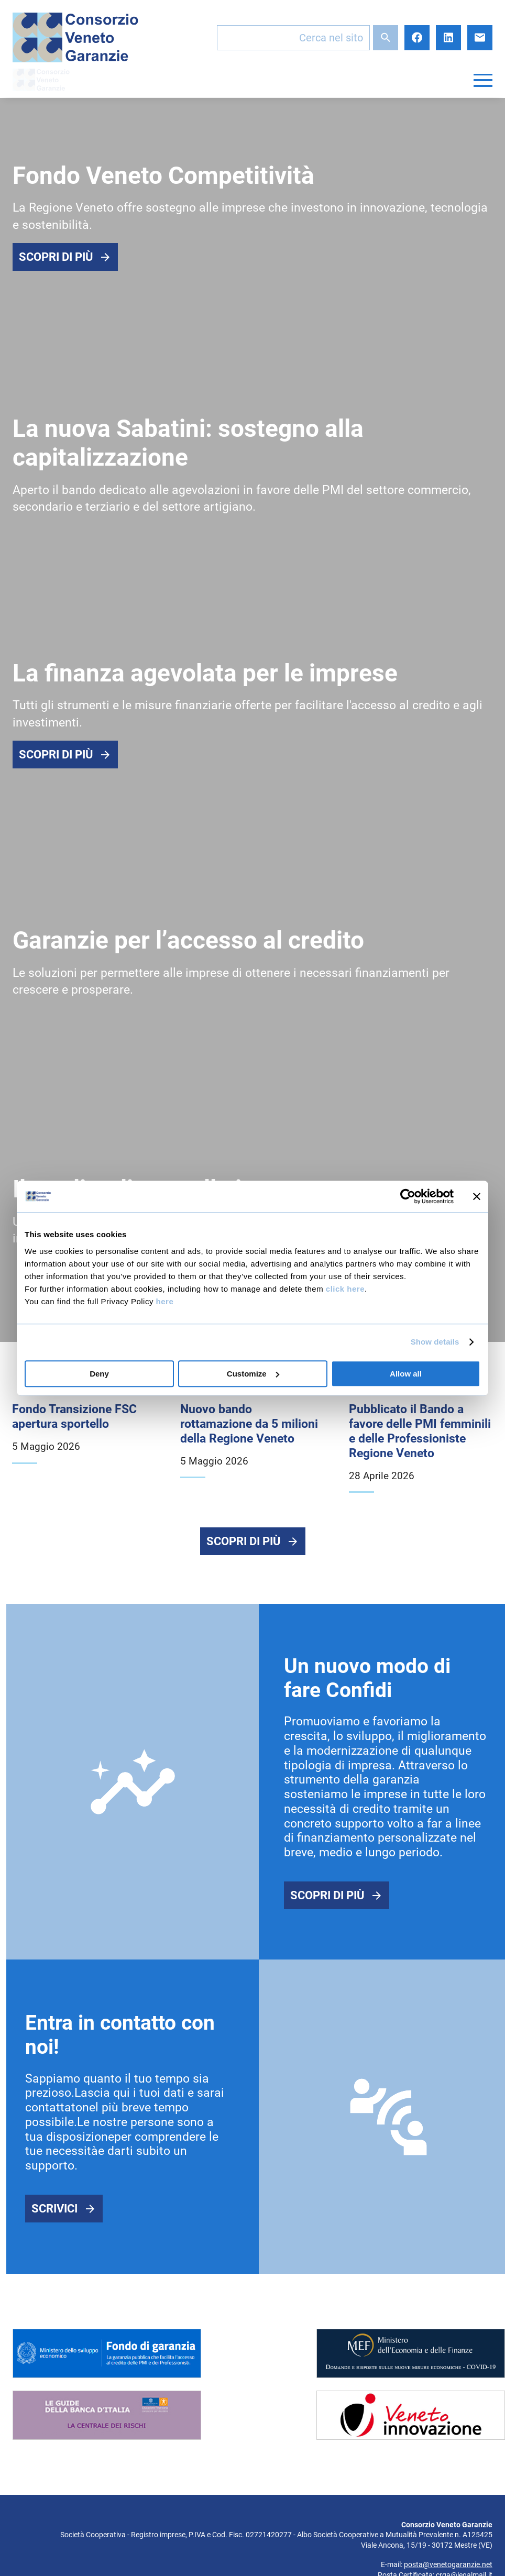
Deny (99, 1373)
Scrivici (54, 2211)
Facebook (417, 37)
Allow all (406, 1373)
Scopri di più (56, 257)
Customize (253, 1373)
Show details (435, 1341)
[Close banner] (476, 1196)
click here (345, 1288)
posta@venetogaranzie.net (448, 2567)
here (165, 1301)
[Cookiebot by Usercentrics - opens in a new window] (408, 1196)
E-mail (479, 37)
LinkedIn (448, 37)
